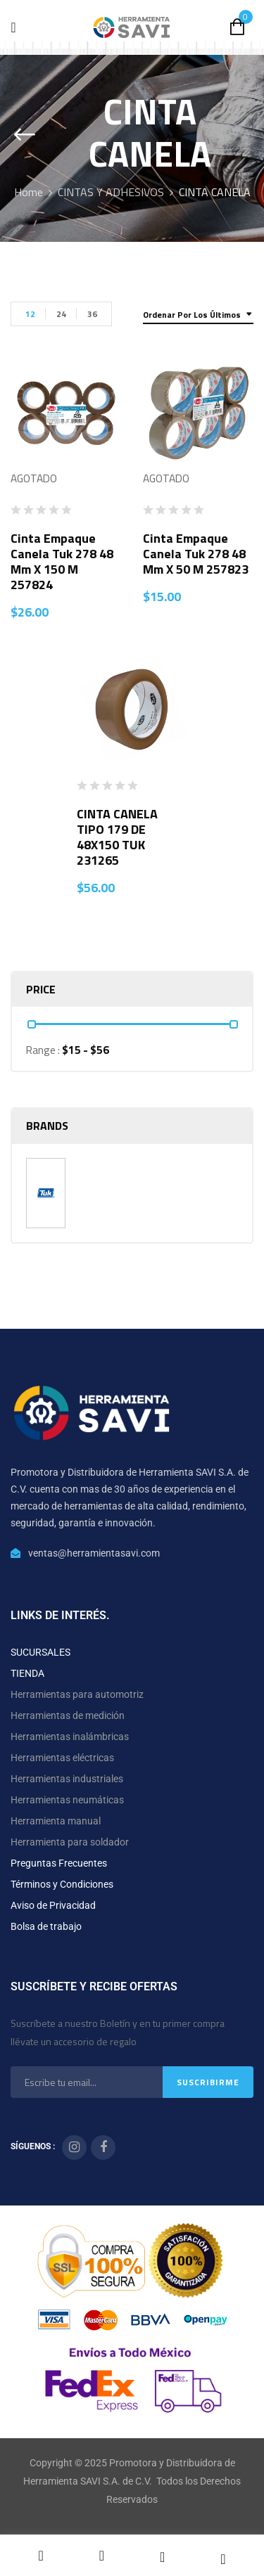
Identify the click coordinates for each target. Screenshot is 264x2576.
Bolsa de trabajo (46, 1926)
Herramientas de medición (68, 1715)
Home (28, 191)
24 (61, 314)
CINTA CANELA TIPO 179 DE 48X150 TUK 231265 (117, 837)
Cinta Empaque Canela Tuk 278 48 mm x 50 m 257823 (196, 554)
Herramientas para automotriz (77, 1694)
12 (30, 314)
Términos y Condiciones (62, 1884)
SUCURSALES (40, 1652)
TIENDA (27, 1673)
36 (92, 314)
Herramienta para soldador (70, 1842)
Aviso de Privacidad (53, 1905)
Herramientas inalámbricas (70, 1736)
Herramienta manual (56, 1821)
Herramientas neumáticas (67, 1799)
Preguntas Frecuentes (59, 1863)
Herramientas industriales (67, 1778)
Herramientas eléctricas (62, 1757)
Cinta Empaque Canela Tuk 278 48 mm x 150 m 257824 (62, 561)
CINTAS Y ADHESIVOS (111, 191)
